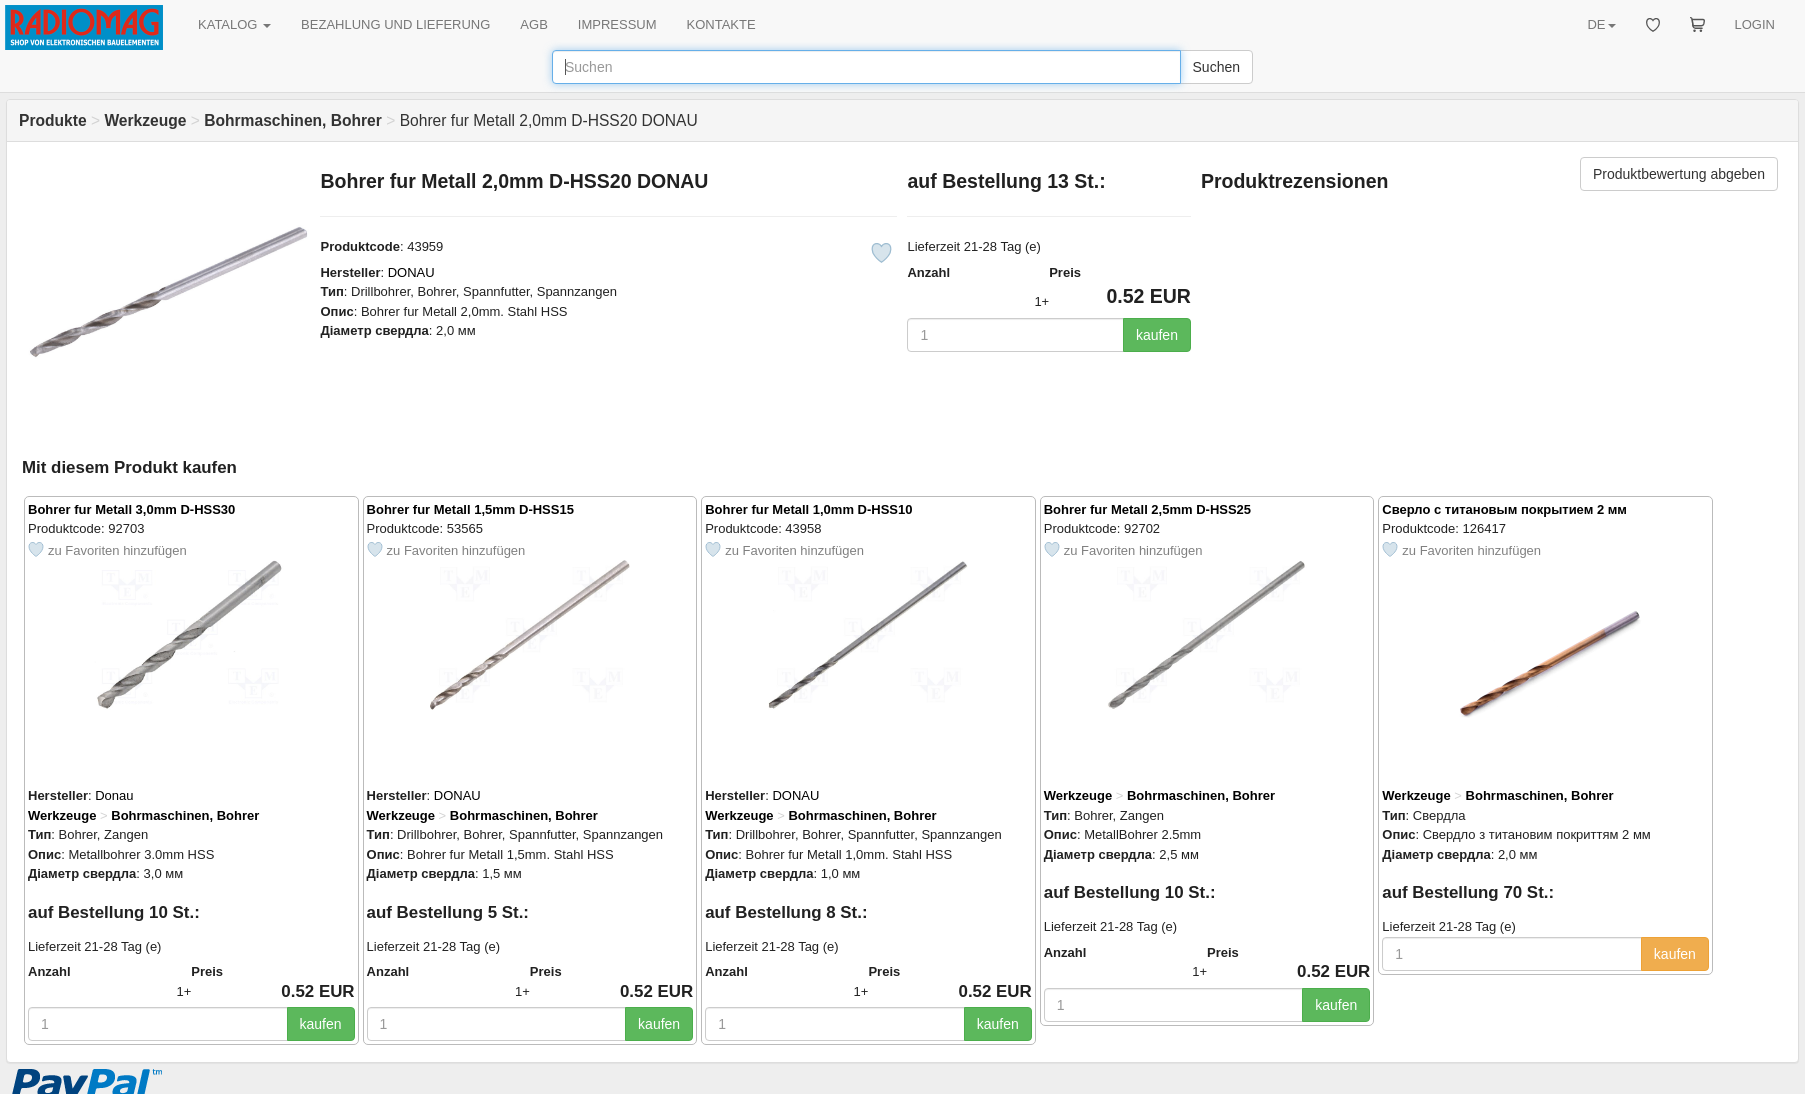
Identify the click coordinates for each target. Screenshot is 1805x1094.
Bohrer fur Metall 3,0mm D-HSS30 (131, 509)
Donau (114, 795)
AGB (533, 24)
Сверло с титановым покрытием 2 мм (1504, 509)
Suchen (1216, 67)
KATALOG (234, 24)
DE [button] (1601, 24)
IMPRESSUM (617, 24)
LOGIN (1755, 24)
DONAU (411, 272)
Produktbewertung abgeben (1679, 174)
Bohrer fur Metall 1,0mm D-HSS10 (808, 509)
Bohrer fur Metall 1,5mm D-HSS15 (470, 509)
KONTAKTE (721, 24)
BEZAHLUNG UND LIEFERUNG (395, 24)
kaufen (1157, 335)
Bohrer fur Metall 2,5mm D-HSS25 (1147, 509)
